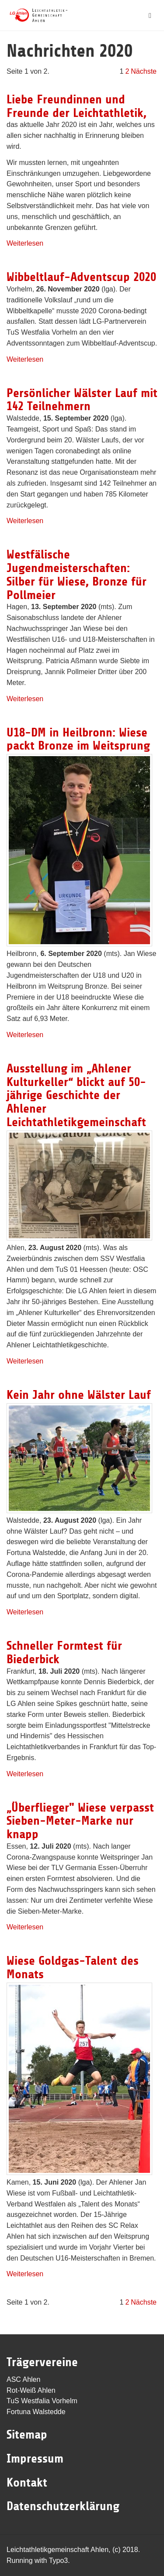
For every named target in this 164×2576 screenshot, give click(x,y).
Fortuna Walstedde (36, 2411)
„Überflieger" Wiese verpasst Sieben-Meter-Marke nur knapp (80, 1821)
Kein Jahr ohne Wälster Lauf (79, 1395)
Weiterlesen (25, 243)
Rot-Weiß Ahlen (31, 2390)
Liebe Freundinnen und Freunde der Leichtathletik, (77, 106)
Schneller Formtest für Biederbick (64, 1652)
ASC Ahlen (23, 2379)
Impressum (35, 2459)
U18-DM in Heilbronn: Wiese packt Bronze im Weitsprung (78, 739)
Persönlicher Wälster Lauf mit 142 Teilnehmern (82, 400)
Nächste (144, 71)
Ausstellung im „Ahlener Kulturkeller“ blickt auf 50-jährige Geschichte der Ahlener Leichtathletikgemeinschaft (76, 1095)
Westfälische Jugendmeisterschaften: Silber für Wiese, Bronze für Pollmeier (77, 575)
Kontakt (27, 2483)
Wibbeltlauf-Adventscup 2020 (81, 277)
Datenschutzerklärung (63, 2506)
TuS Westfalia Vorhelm (42, 2401)
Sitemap (27, 2435)
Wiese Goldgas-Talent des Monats (73, 1967)
